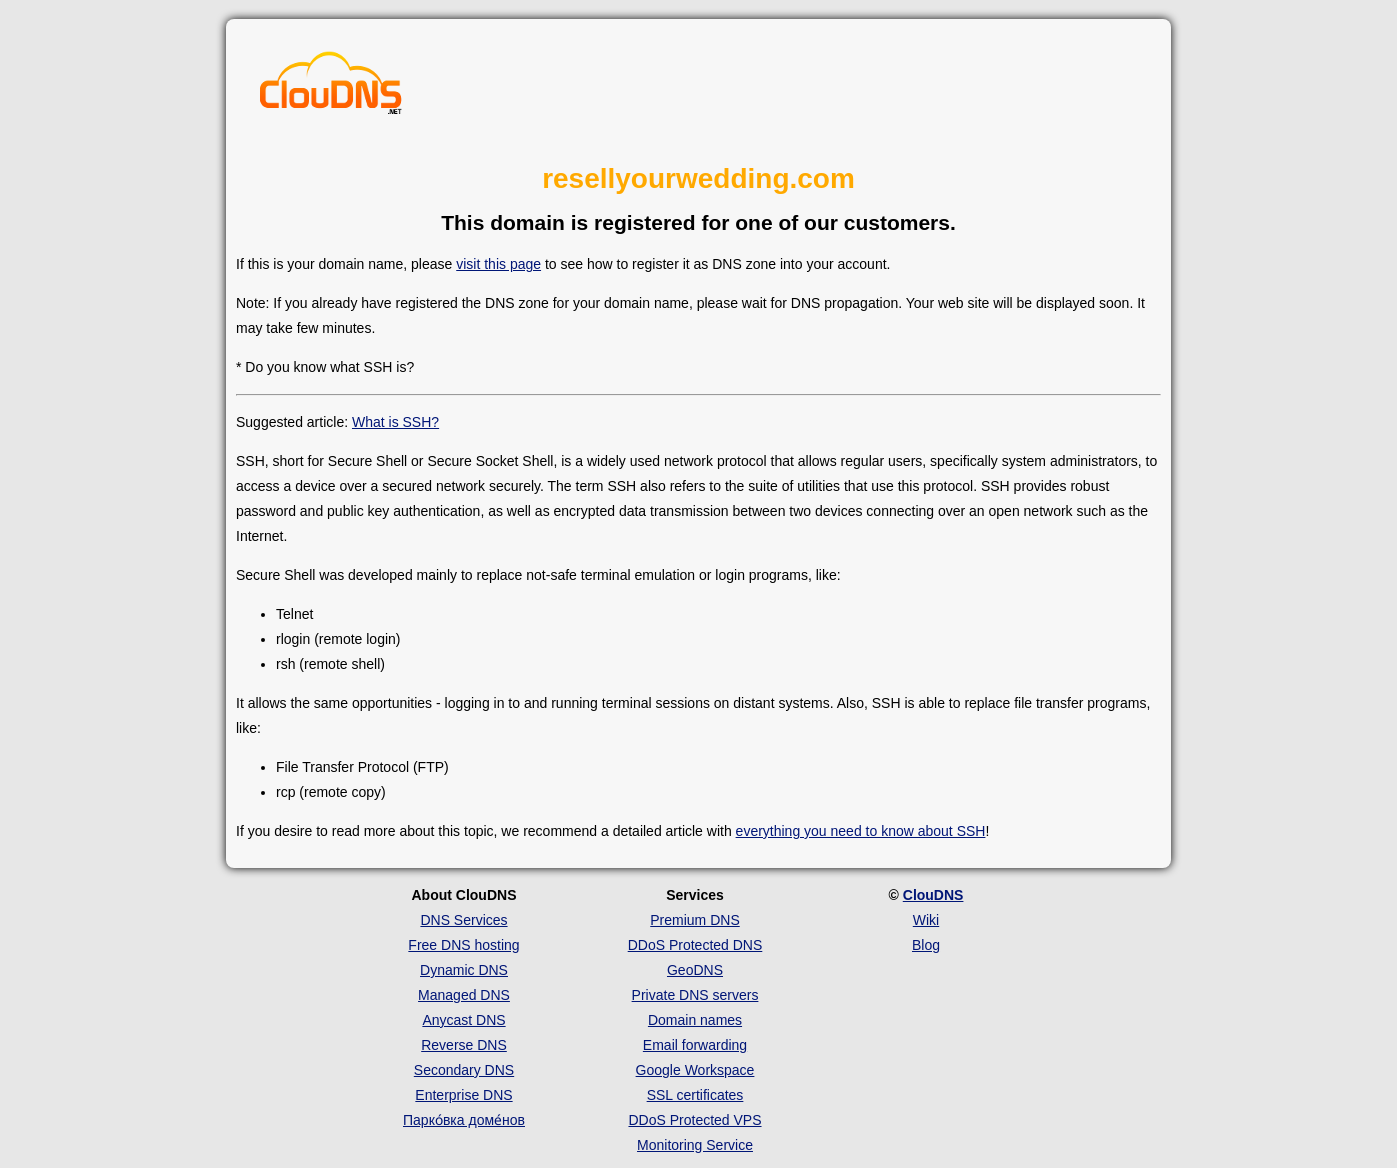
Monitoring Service (695, 1145)
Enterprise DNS (463, 1095)
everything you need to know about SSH (861, 831)
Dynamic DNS (464, 970)
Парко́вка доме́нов (464, 1120)
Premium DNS (694, 920)
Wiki (926, 920)
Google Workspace (695, 1070)
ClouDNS (933, 895)
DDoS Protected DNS (695, 945)
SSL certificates (695, 1095)
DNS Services (463, 920)
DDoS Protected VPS (694, 1120)
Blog (926, 945)
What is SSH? (395, 422)
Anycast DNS (463, 1020)
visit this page (498, 264)
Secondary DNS (464, 1070)
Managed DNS (464, 995)
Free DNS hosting (463, 945)
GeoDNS (695, 970)
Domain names (695, 1020)
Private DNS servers (695, 995)
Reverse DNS (464, 1045)
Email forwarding (695, 1045)
